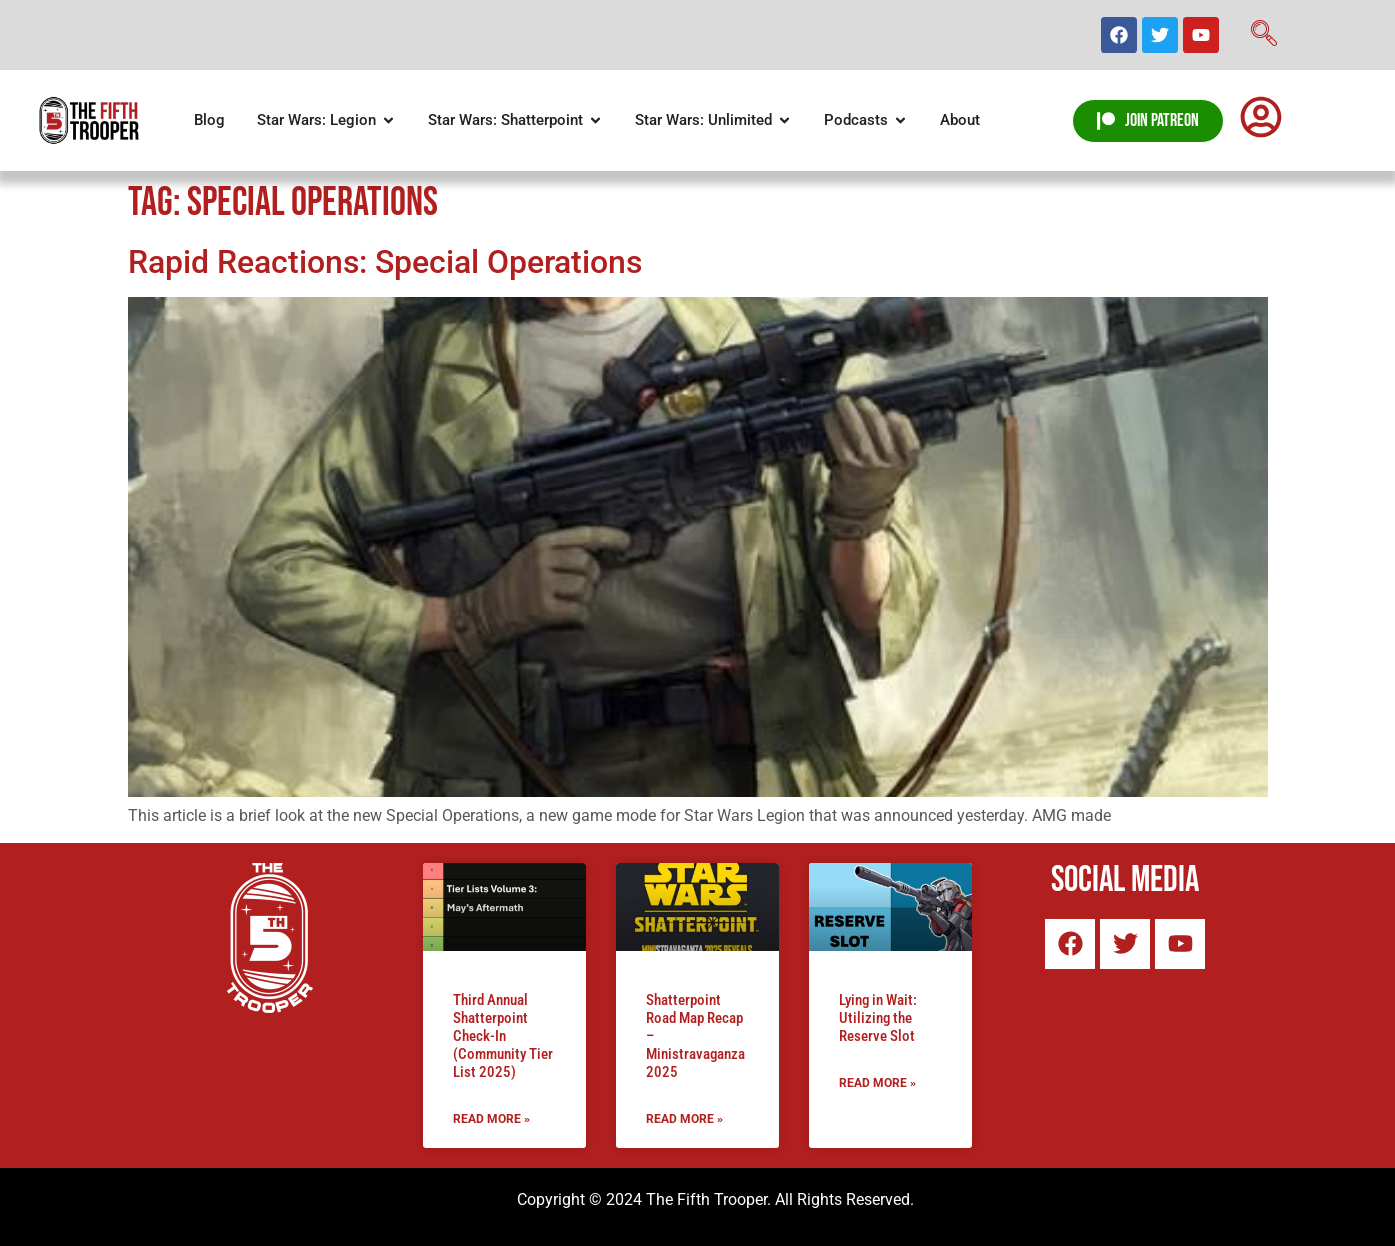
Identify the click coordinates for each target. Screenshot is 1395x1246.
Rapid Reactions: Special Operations (385, 262)
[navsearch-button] (1264, 35)
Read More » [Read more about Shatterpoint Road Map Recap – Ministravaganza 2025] (684, 1119)
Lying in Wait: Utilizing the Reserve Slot (878, 1018)
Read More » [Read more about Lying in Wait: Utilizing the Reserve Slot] (877, 1083)
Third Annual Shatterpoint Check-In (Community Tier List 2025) (503, 1036)
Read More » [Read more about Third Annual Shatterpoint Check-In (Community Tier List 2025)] (491, 1119)
